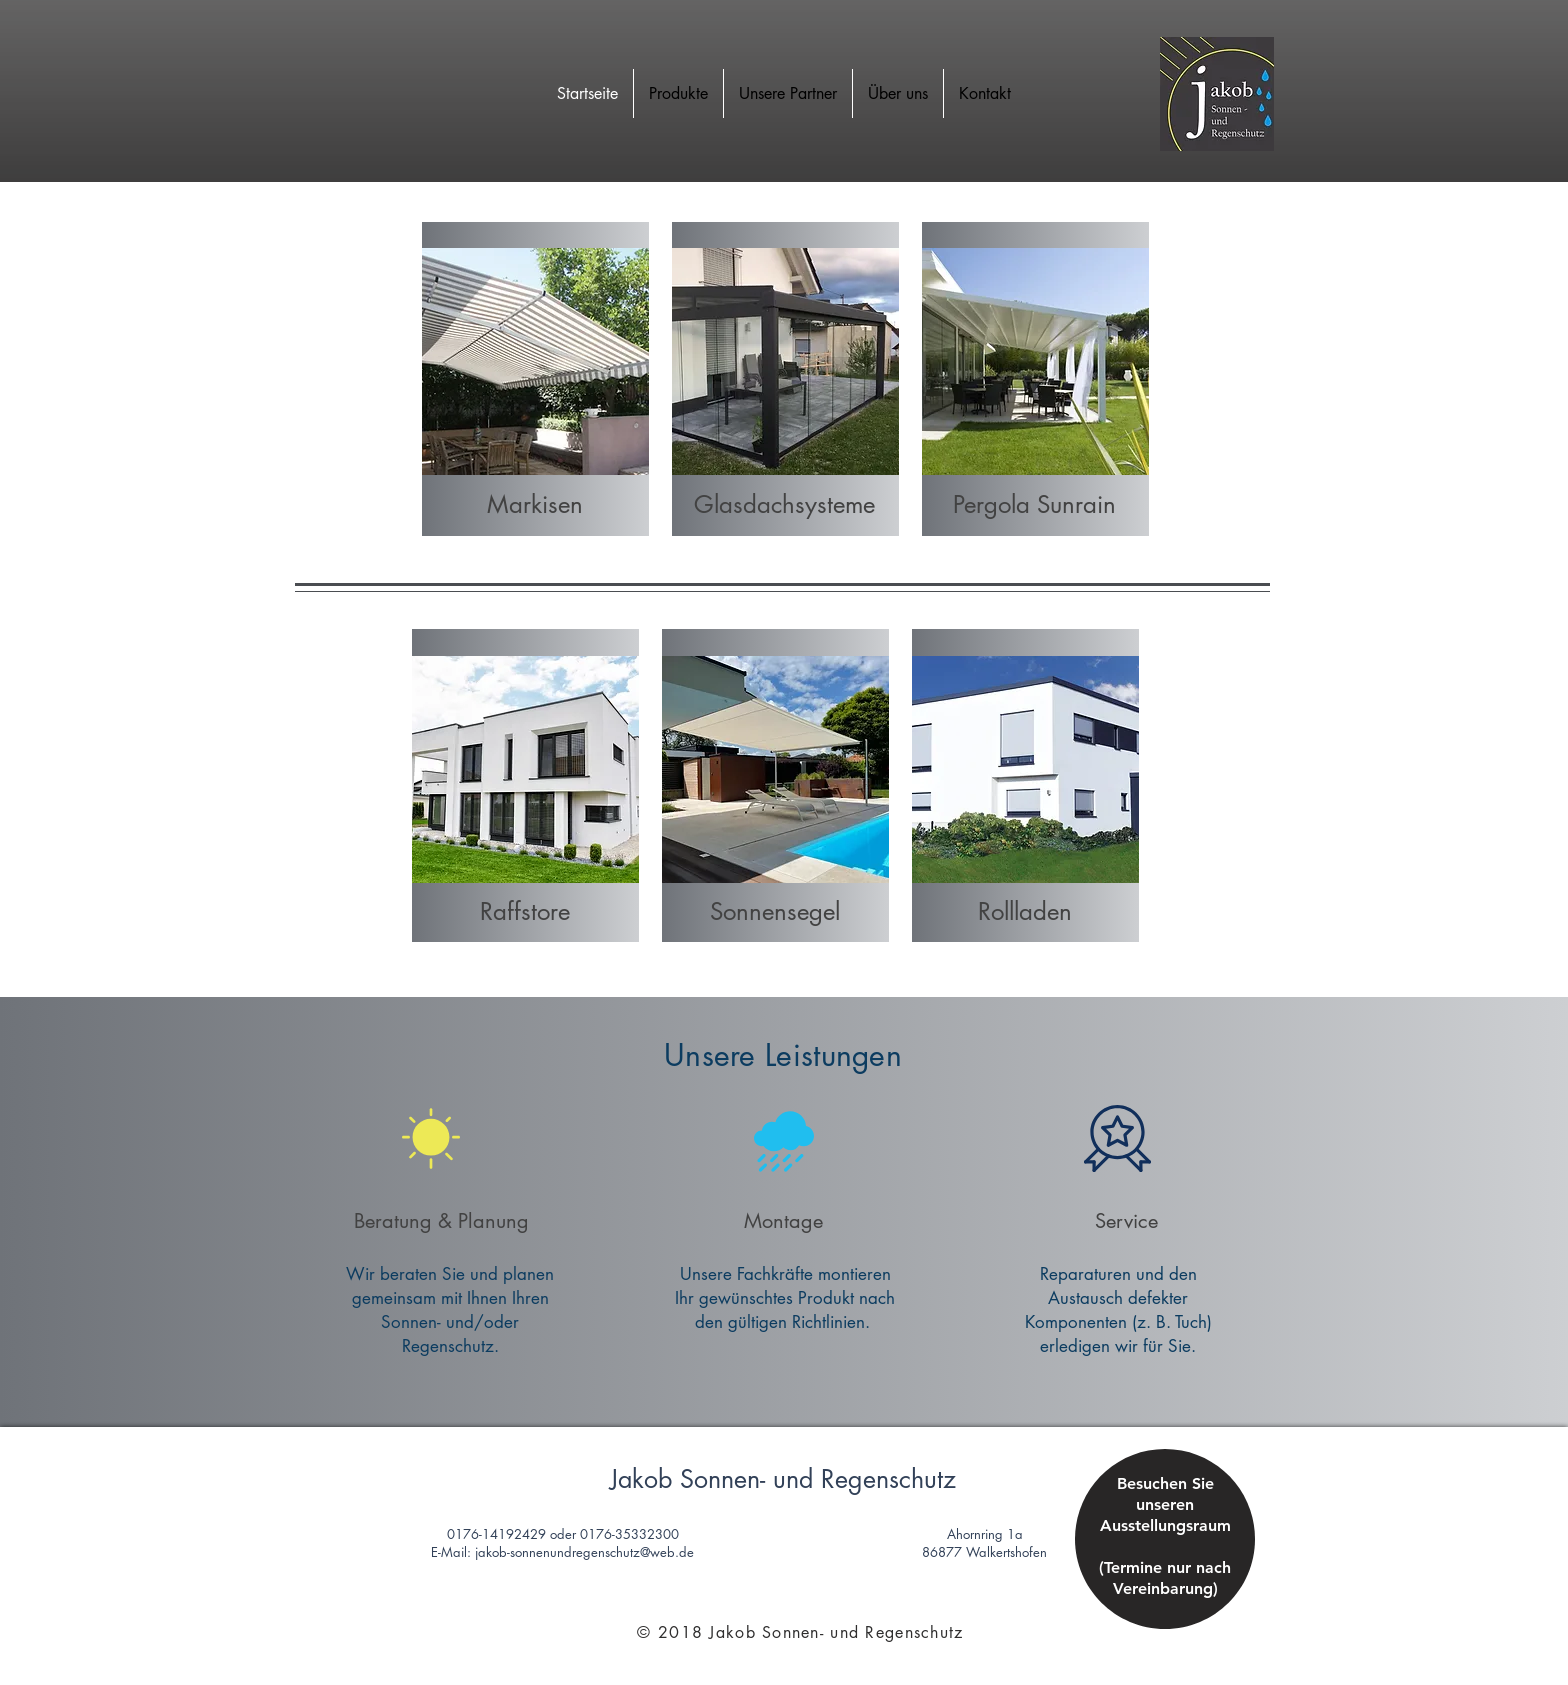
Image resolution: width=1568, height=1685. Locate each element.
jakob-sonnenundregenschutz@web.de (584, 1552)
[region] (1165, 1556)
